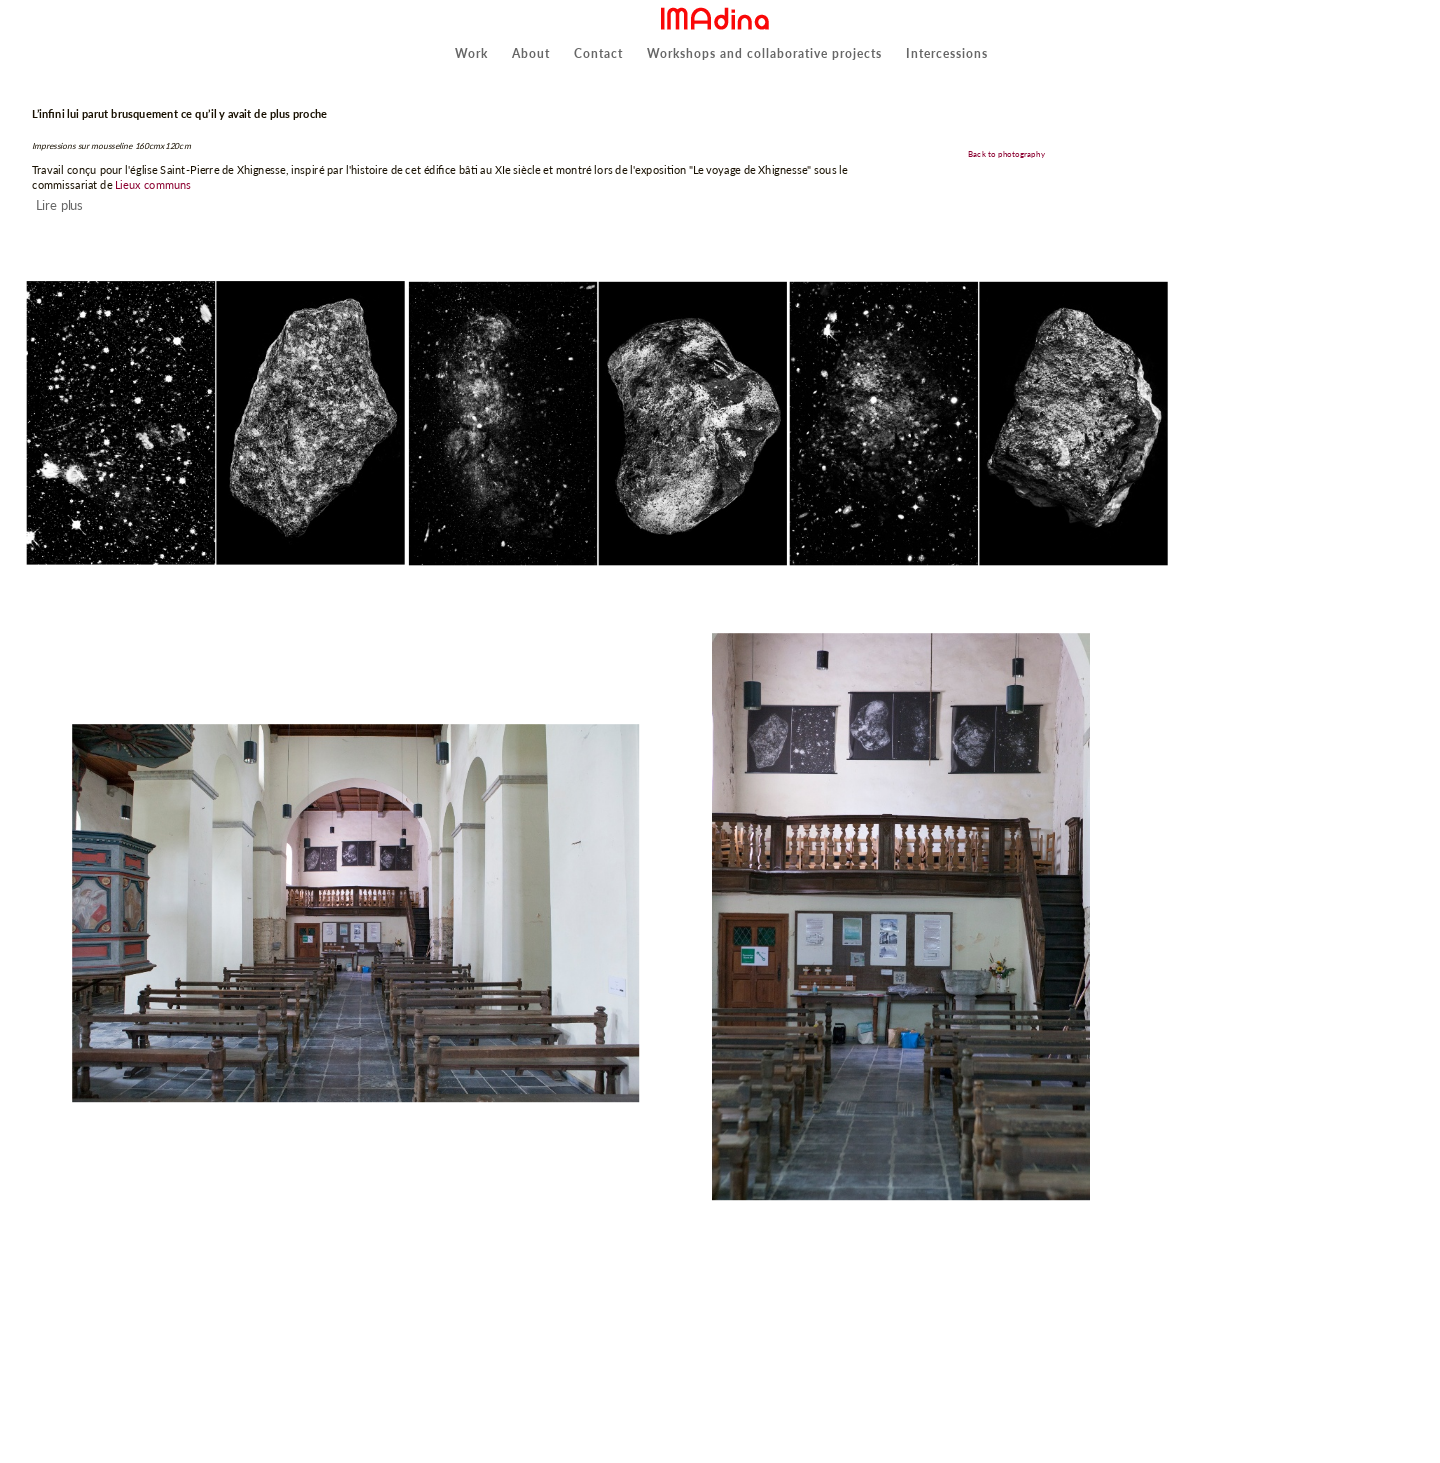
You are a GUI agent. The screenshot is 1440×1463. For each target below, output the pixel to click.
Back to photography (1007, 154)
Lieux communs (153, 183)
